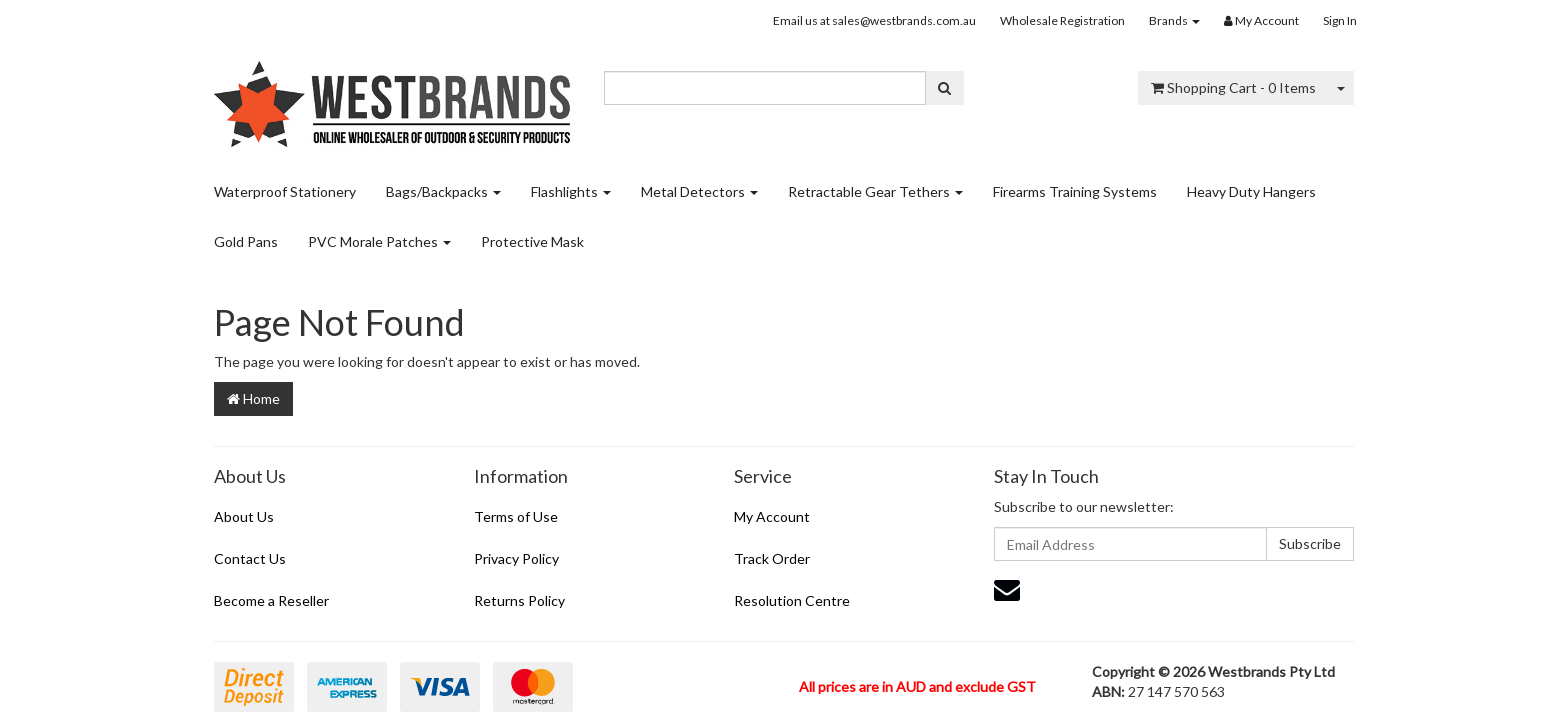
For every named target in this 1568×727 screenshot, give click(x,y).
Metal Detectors (699, 191)
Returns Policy (519, 600)
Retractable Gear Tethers (875, 191)
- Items (1233, 87)
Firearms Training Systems (1075, 191)
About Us (244, 516)
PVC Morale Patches (379, 241)
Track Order (772, 558)
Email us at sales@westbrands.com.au (874, 20)
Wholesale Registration (1062, 20)
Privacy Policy (516, 558)
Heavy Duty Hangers (1251, 191)
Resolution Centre (792, 600)
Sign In (1340, 20)
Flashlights (571, 191)
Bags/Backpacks (443, 191)
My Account (772, 516)
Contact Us (250, 558)
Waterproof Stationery (285, 191)
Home (253, 398)
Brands (1174, 20)
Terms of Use (516, 516)
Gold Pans (246, 241)
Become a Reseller (271, 600)
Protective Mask (532, 241)
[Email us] (1007, 589)
